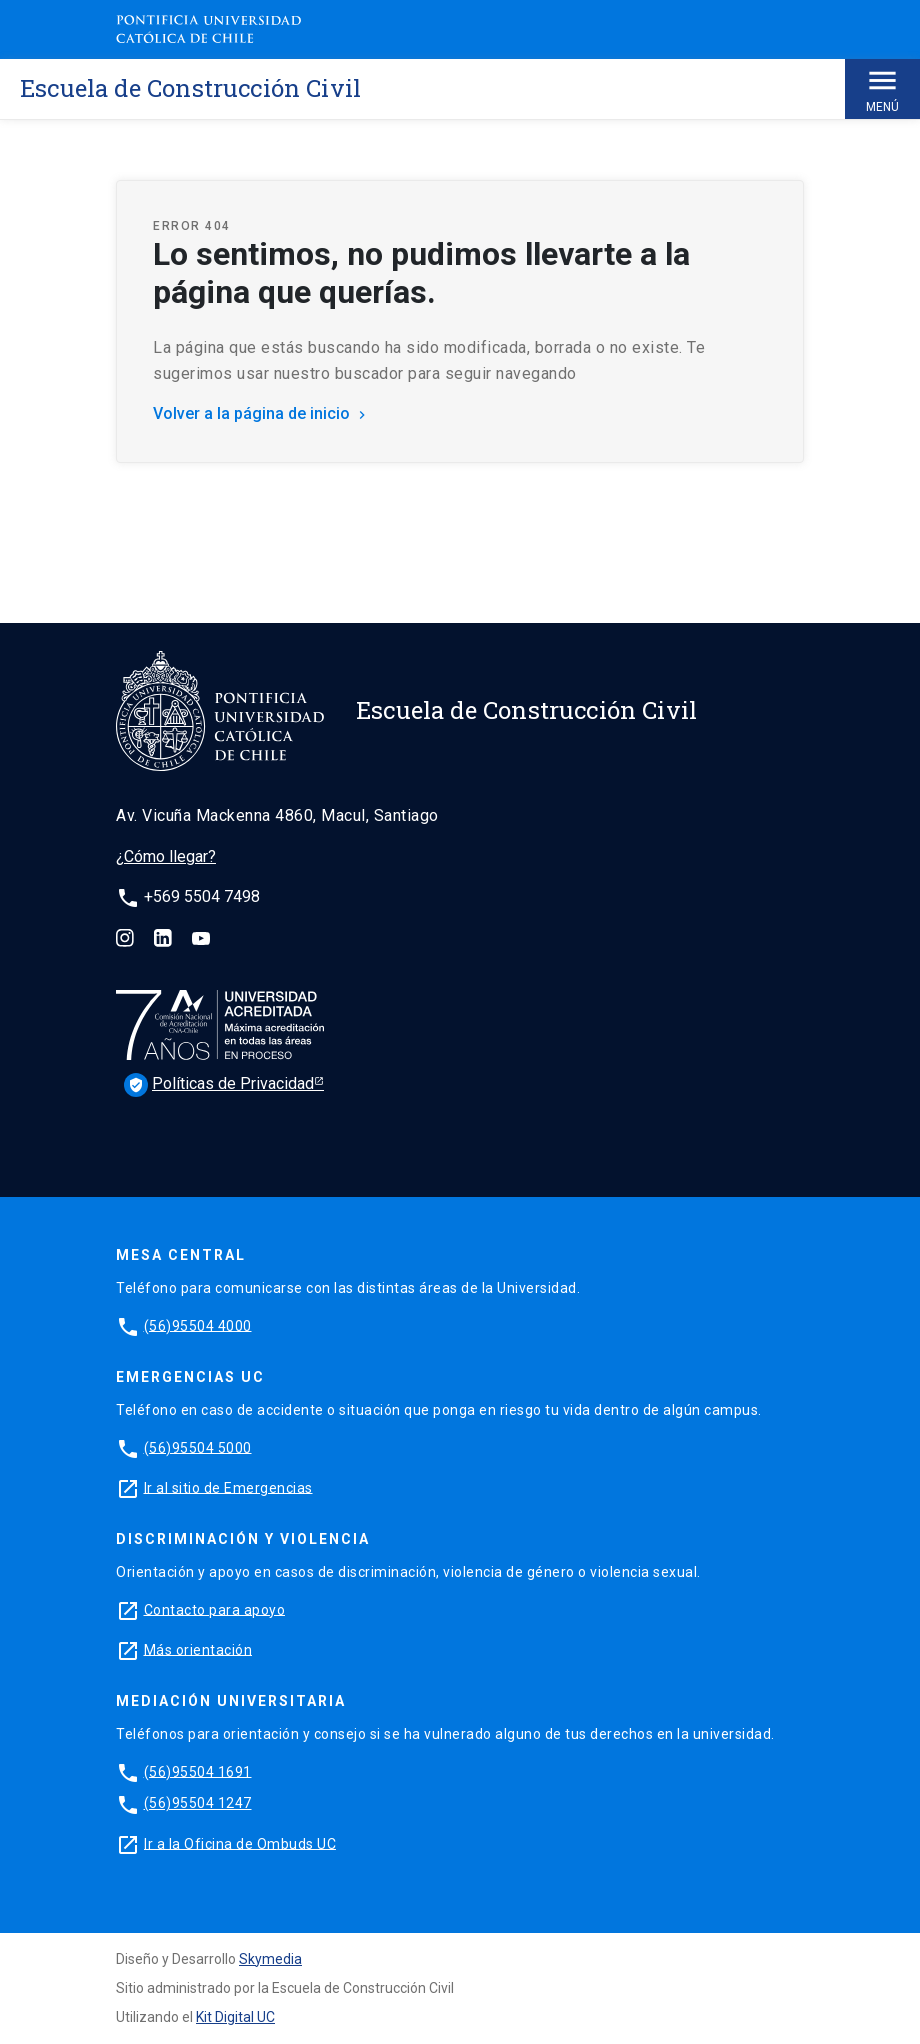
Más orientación (198, 1649)
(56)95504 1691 (198, 1771)
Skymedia (270, 1959)
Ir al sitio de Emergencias (228, 1487)
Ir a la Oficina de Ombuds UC (240, 1843)
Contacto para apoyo (215, 1609)
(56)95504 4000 (198, 1325)
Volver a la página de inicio (261, 413)
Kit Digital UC (235, 2017)
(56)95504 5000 (198, 1447)
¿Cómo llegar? (166, 856)
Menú (882, 88)
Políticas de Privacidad (219, 1085)
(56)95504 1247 (198, 1803)
